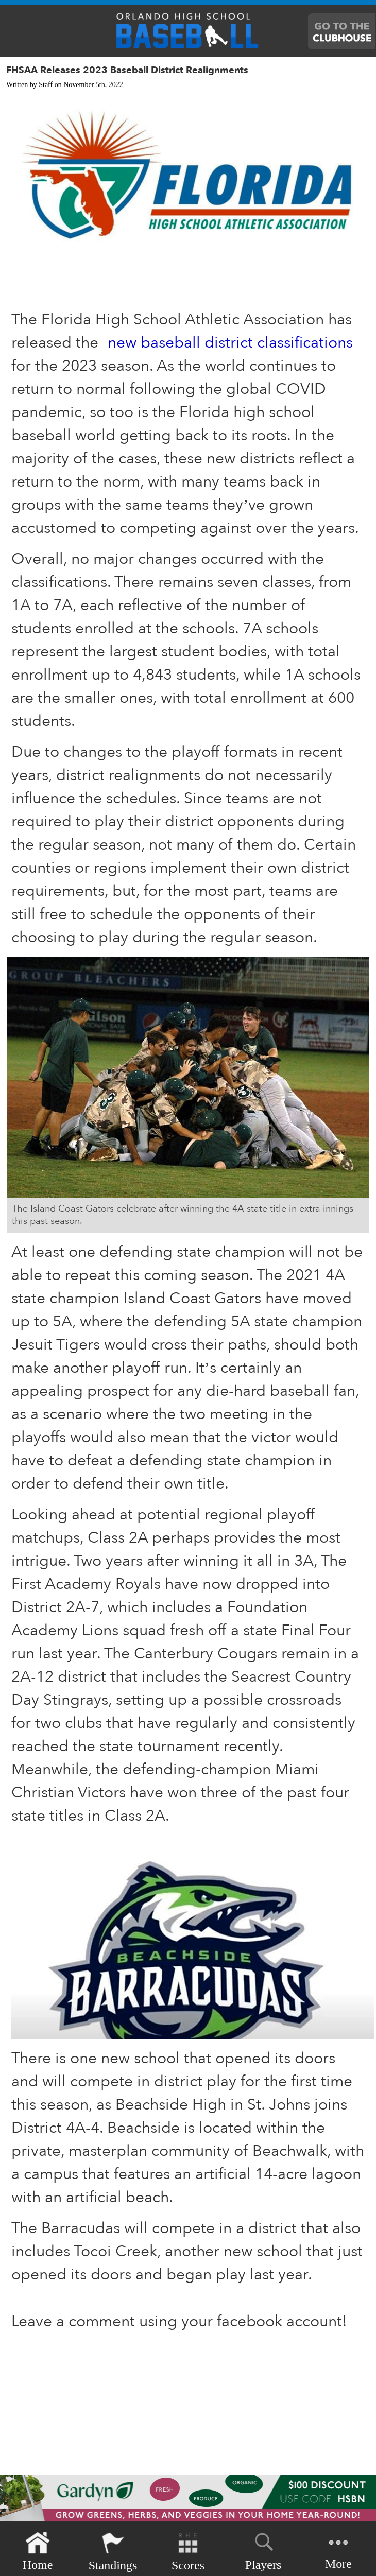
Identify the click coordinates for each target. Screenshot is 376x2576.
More (338, 2550)
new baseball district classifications (230, 342)
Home (38, 2551)
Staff (46, 85)
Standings (113, 2551)
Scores (188, 2551)
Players (263, 2549)
